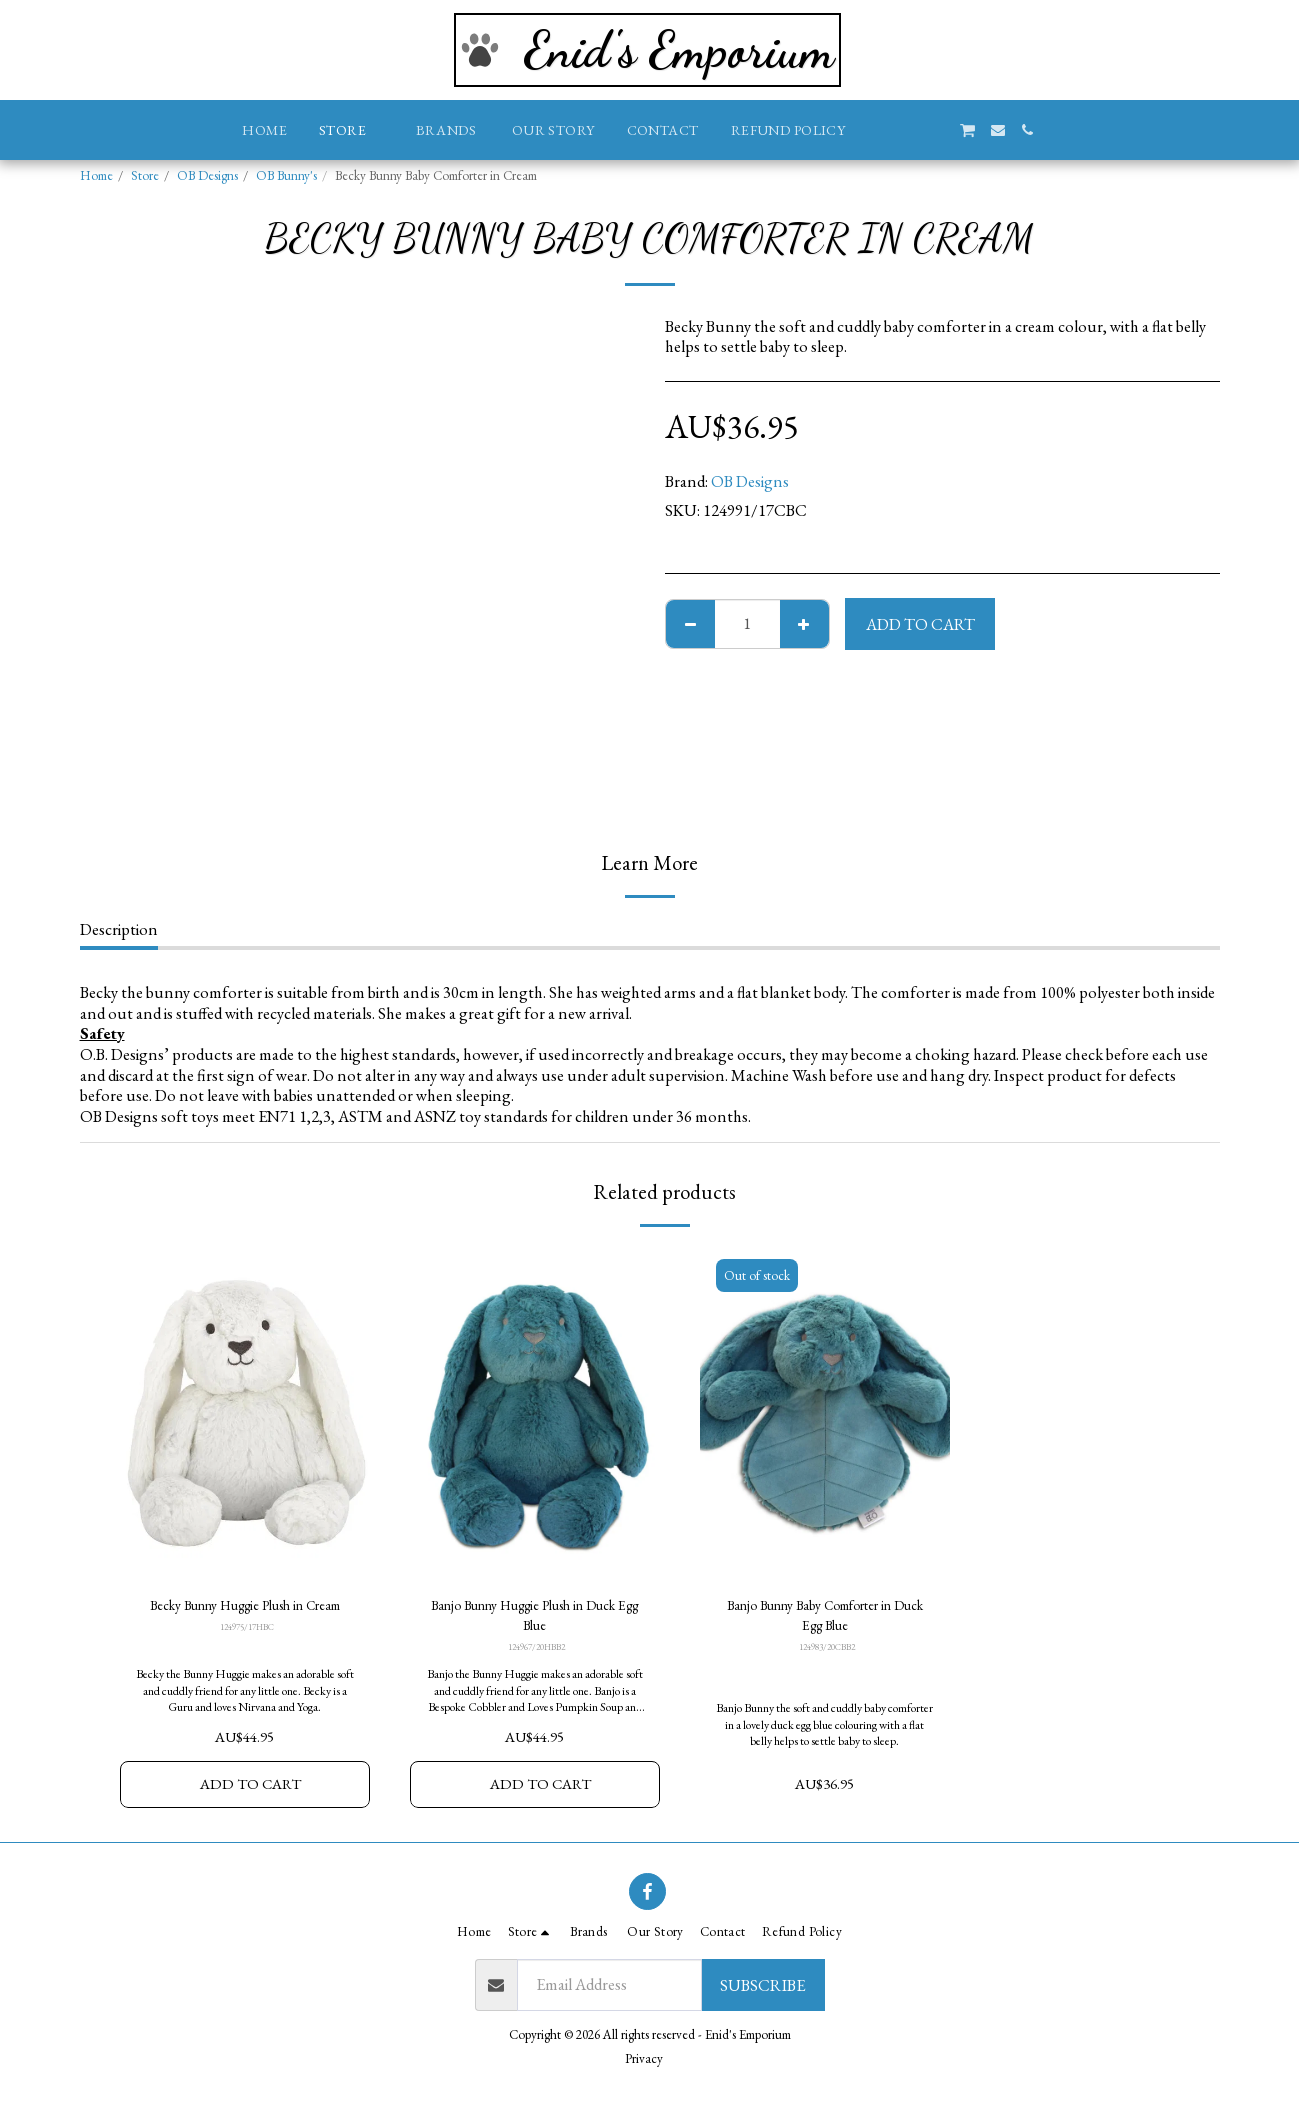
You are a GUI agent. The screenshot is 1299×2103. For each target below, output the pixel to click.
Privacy (644, 2058)
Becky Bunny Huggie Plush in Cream (244, 1620)
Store (145, 175)
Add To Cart (920, 624)
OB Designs (207, 175)
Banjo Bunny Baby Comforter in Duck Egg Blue (824, 1620)
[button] (876, 130)
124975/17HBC (246, 1656)
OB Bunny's (286, 175)
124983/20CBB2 (826, 1656)
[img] (245, 1413)
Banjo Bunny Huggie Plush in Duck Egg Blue (534, 1620)
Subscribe (762, 1985)
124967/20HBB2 (536, 1656)
